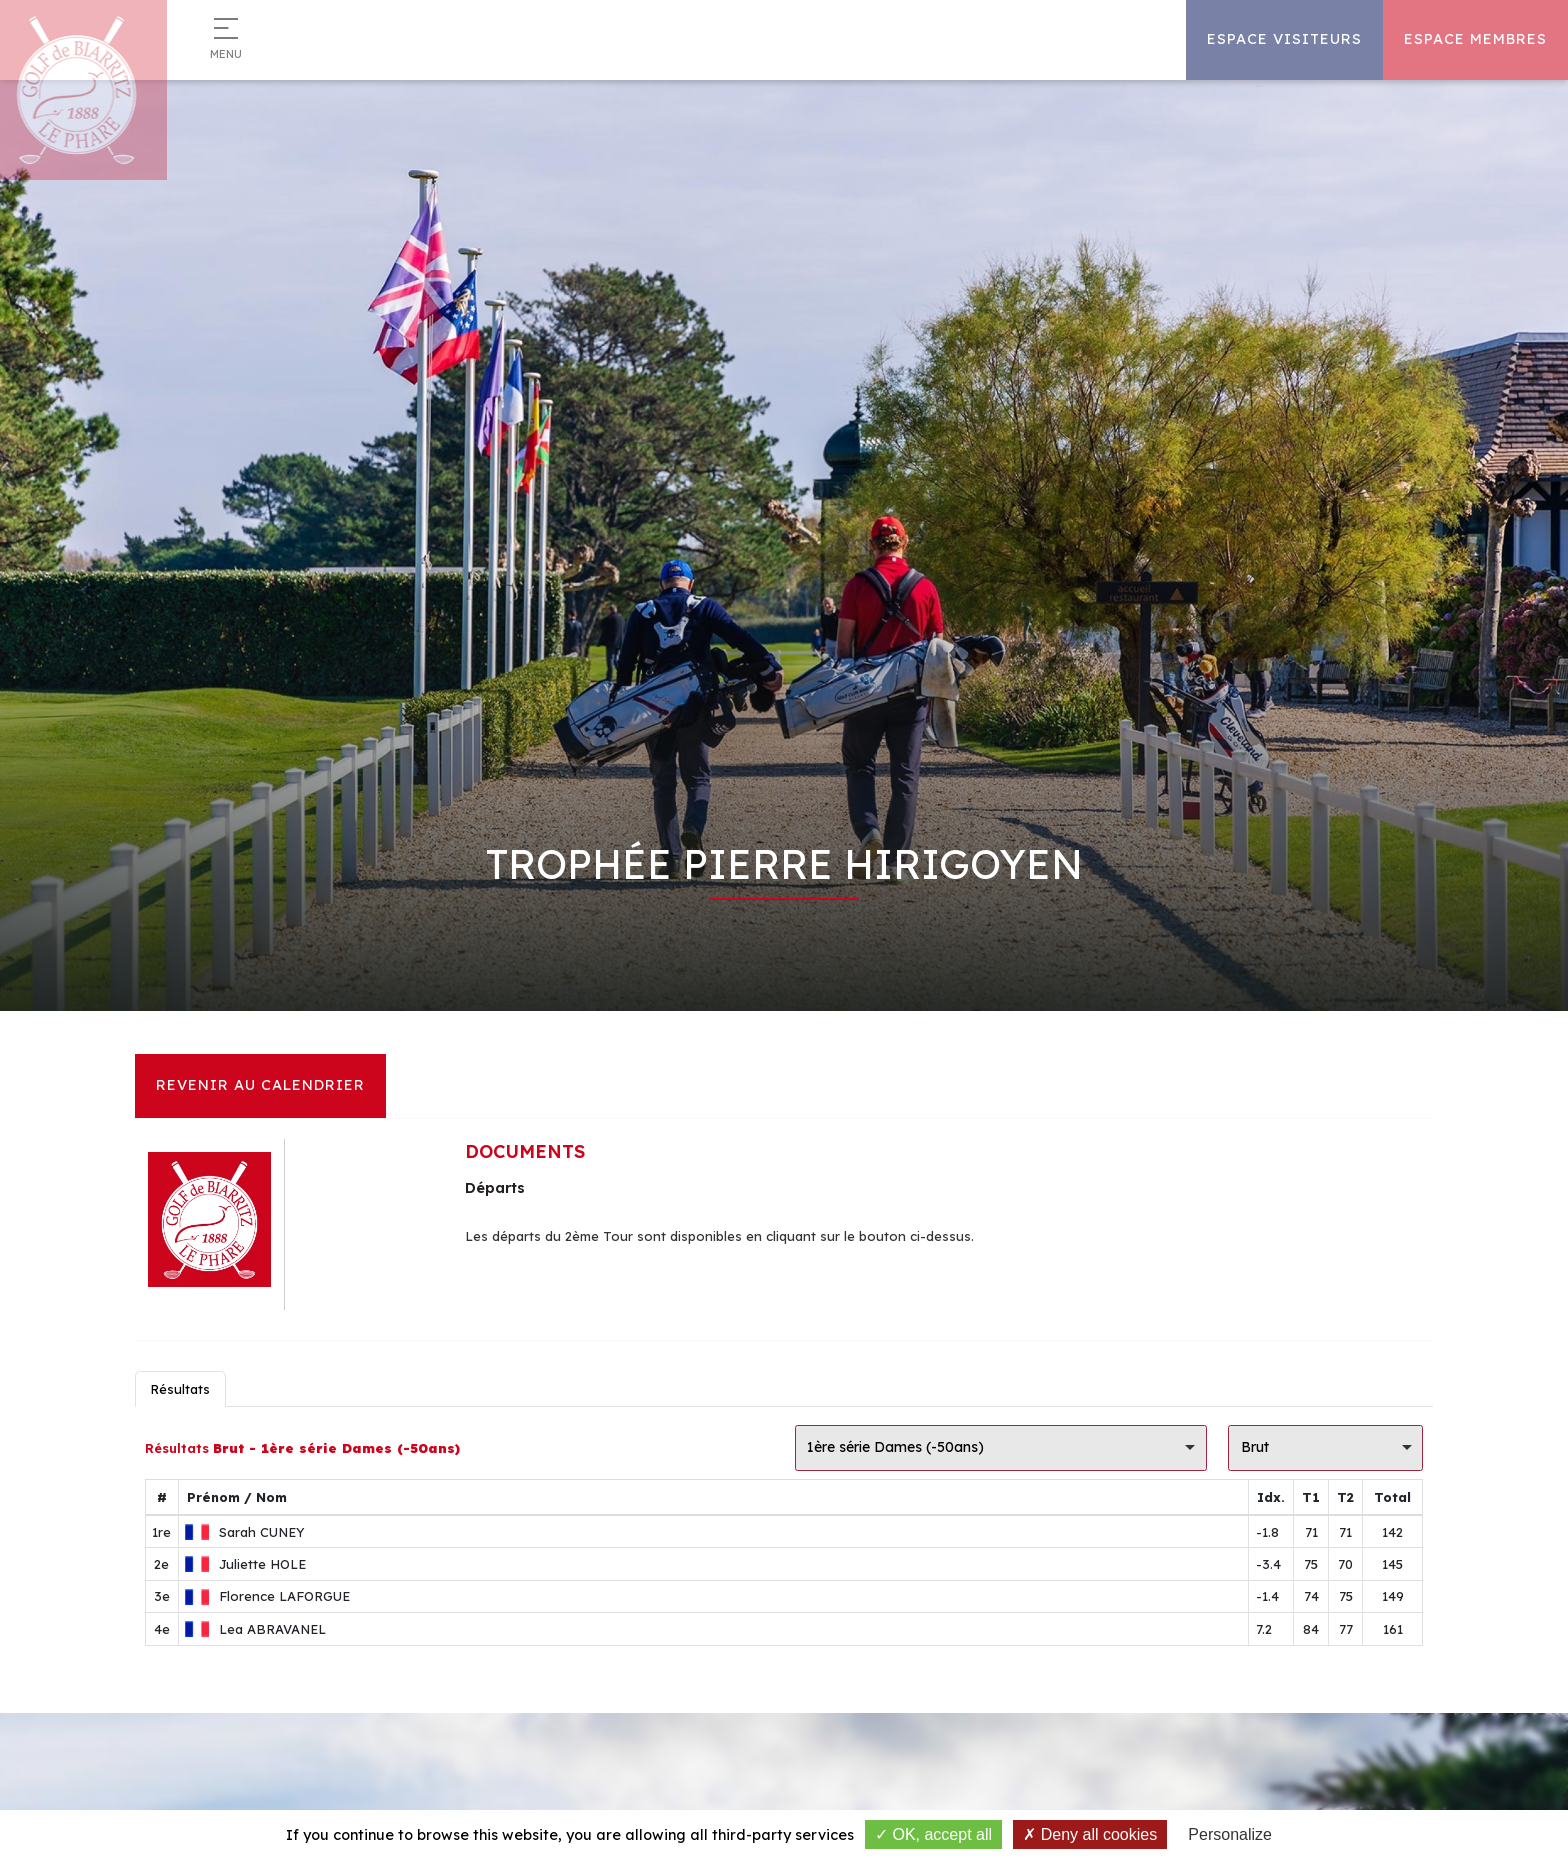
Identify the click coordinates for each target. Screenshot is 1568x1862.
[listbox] (1001, 1448)
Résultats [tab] (180, 1389)
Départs (495, 1188)
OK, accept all (933, 1834)
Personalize (1230, 1834)
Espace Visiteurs (1284, 39)
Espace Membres (1475, 39)
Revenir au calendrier (260, 1085)
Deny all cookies (1090, 1834)
